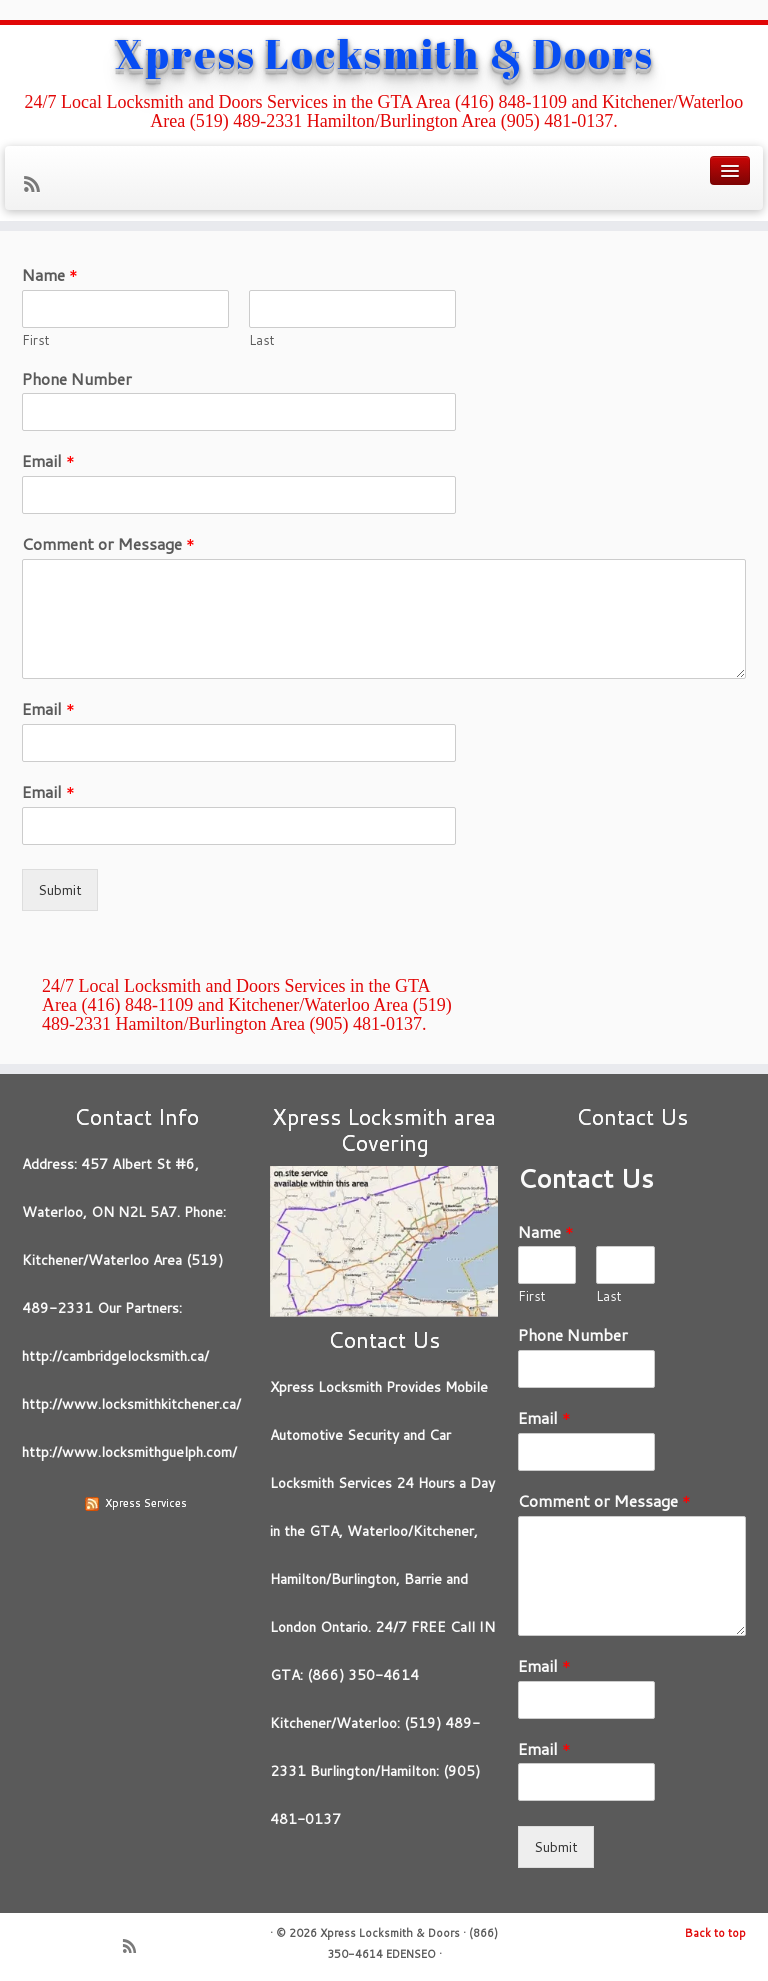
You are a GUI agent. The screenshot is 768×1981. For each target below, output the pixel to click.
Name (50, 275)
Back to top (715, 1933)
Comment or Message (108, 544)
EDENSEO (411, 1954)
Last (262, 340)
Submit (60, 890)
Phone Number (77, 379)
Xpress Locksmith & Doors (384, 54)
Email (48, 461)
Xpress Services (146, 1503)
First (36, 340)
